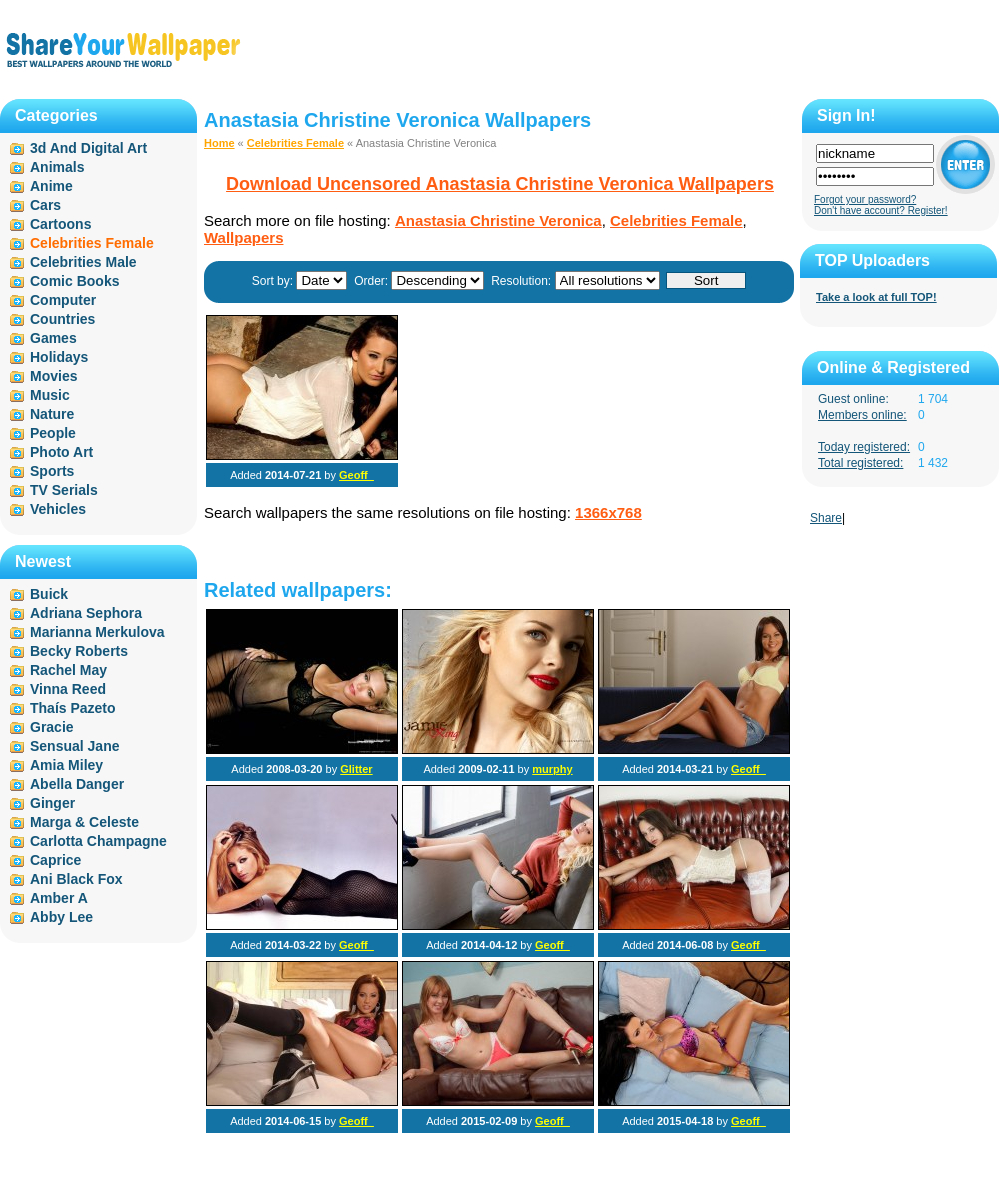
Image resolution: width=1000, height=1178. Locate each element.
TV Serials (64, 490)
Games (53, 338)
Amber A (59, 898)
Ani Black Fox (76, 879)
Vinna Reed (68, 689)
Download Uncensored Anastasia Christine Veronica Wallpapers (500, 184)
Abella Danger (77, 784)
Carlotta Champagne (98, 841)
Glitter (356, 769)
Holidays (59, 357)
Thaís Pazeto (73, 708)
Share (826, 518)
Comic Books (74, 281)
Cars (45, 205)
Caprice (55, 860)
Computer (63, 300)
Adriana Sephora (86, 613)
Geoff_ (356, 475)
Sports (52, 471)
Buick (49, 594)
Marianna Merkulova (97, 632)
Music (50, 395)
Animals (57, 167)
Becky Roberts (79, 651)
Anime (51, 186)
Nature (52, 414)
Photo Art (61, 452)
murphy (552, 769)
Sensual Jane (75, 746)
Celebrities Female (295, 143)
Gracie (52, 727)
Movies (53, 376)
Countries (62, 319)
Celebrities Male (83, 262)
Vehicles (58, 509)
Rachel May (68, 670)
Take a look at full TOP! (876, 297)
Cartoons (60, 224)
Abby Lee (61, 917)
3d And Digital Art (88, 148)
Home (219, 143)
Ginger (52, 803)
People (53, 433)
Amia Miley (66, 765)
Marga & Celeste (84, 822)
